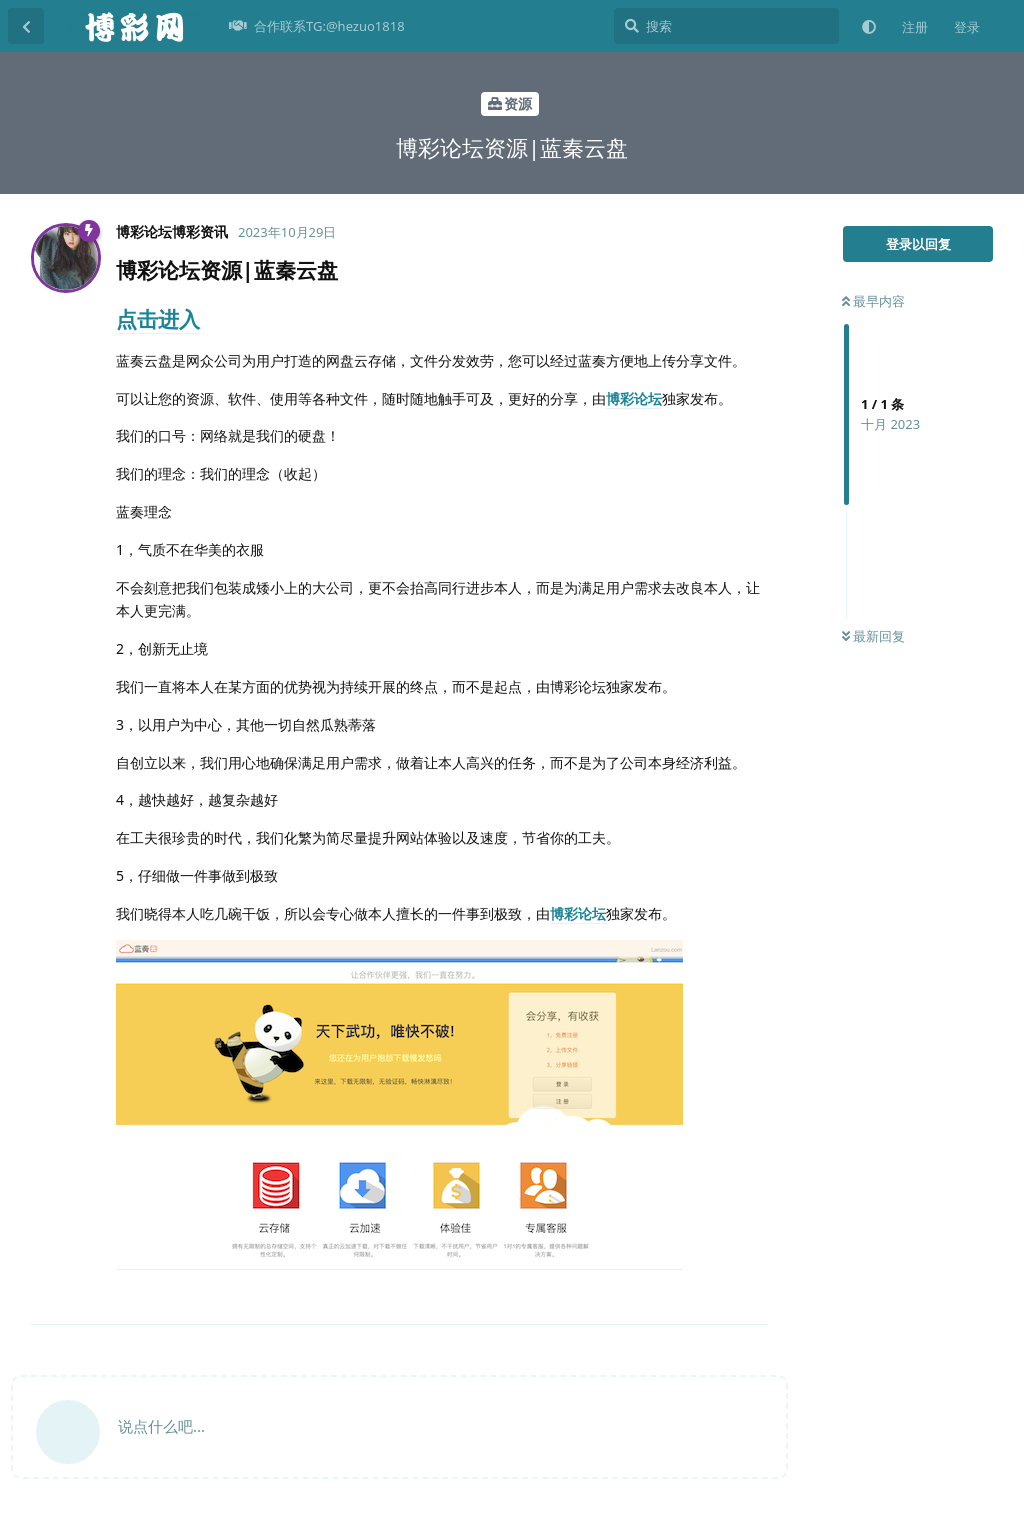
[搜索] (726, 26)
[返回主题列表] (26, 26)
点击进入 (158, 319)
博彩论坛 (634, 398)
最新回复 (873, 636)
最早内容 (873, 301)
